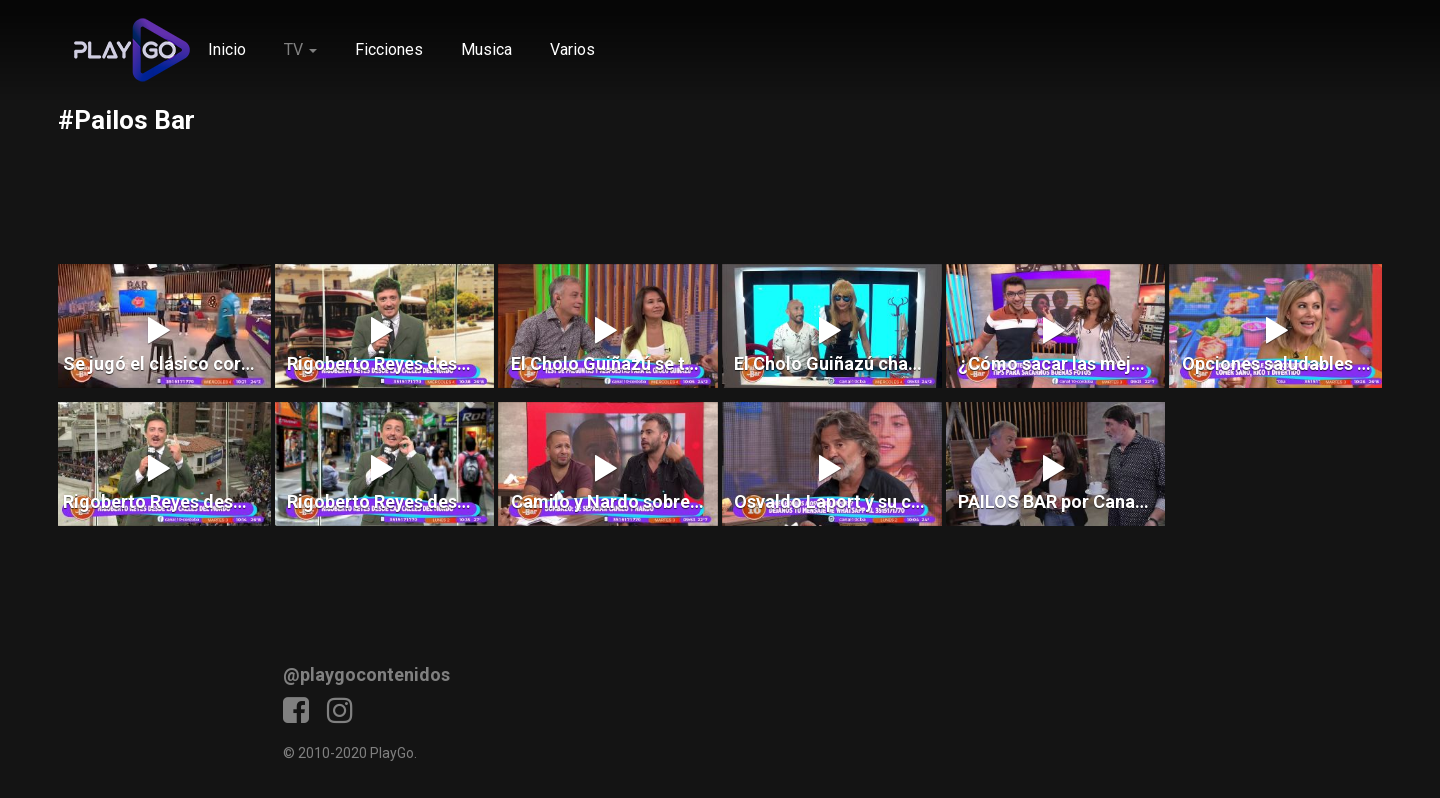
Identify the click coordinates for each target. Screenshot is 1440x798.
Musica (486, 49)
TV (300, 49)
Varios (572, 49)
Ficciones (389, 49)
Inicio (227, 49)
